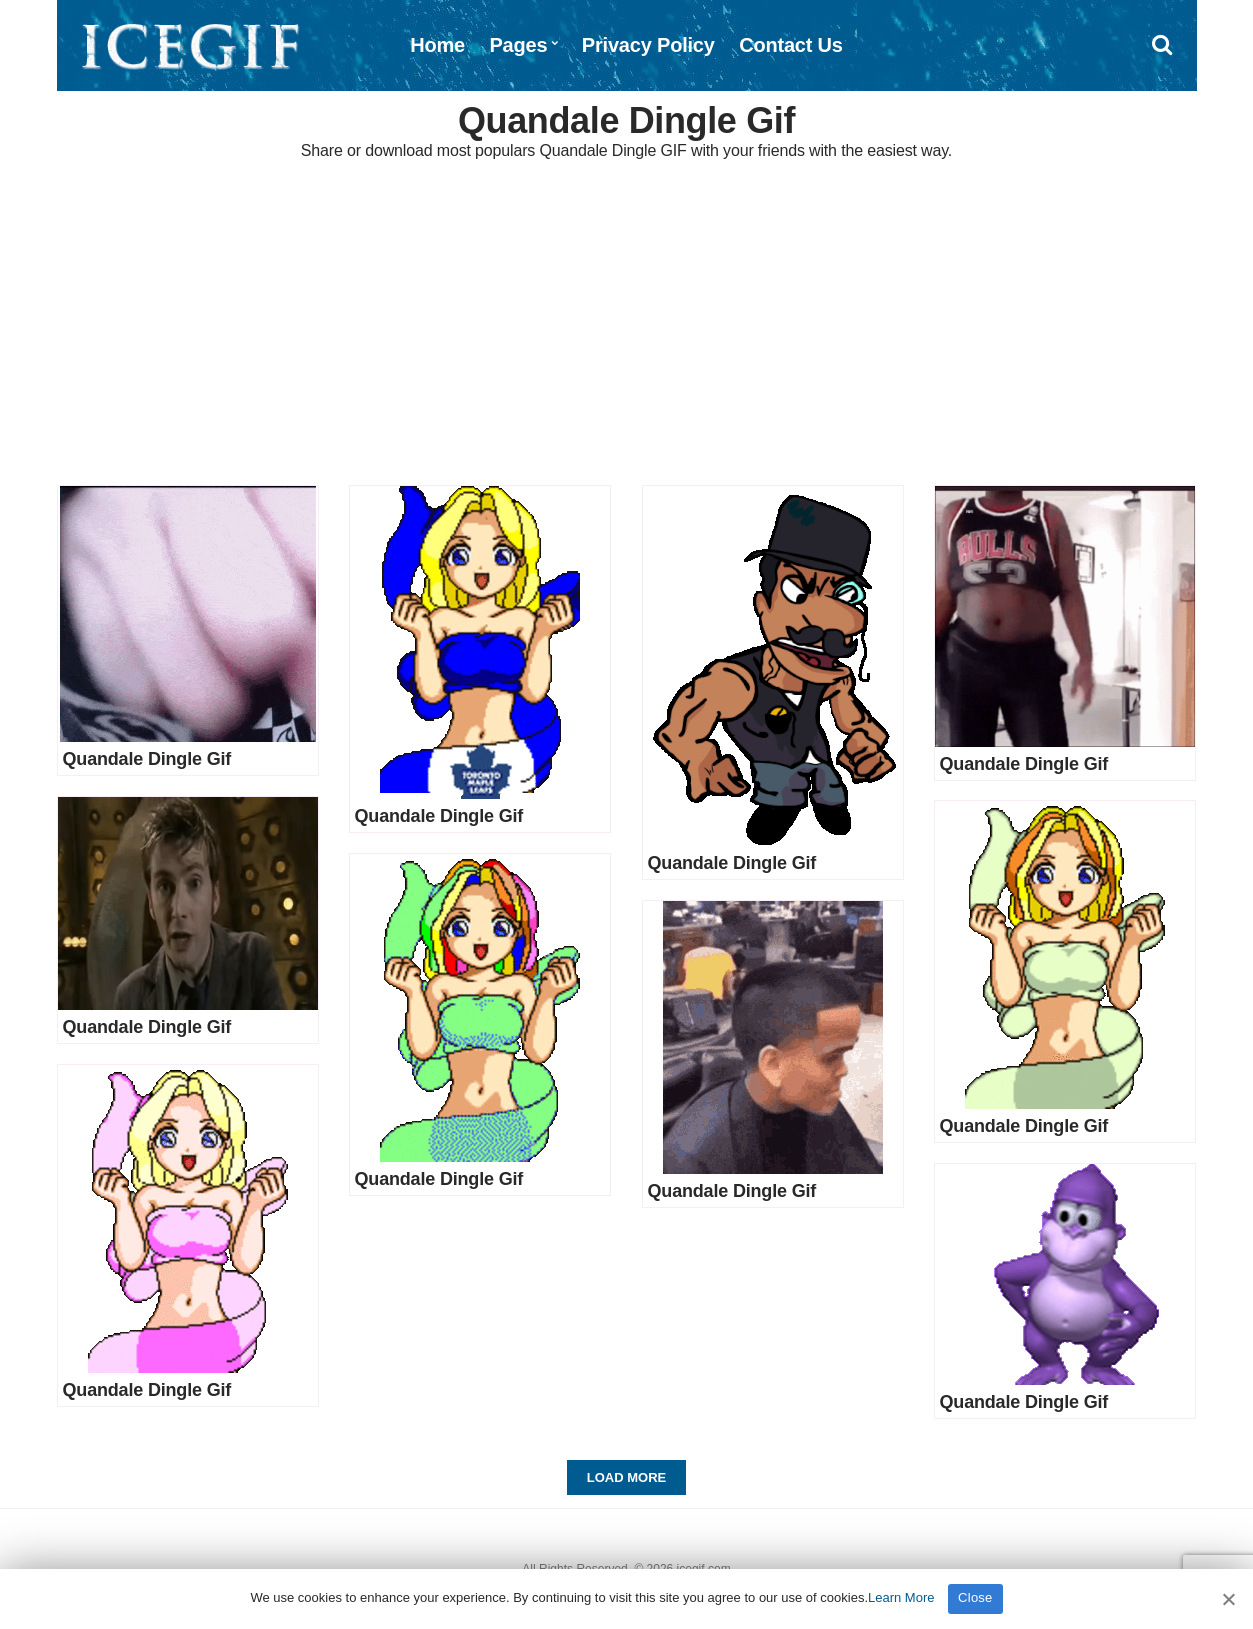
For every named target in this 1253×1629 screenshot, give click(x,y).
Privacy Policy (648, 45)
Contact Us (791, 45)
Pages (518, 45)
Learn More (901, 1597)
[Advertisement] (627, 325)
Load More (626, 1477)
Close (975, 1597)
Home (437, 45)
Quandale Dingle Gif (147, 759)
